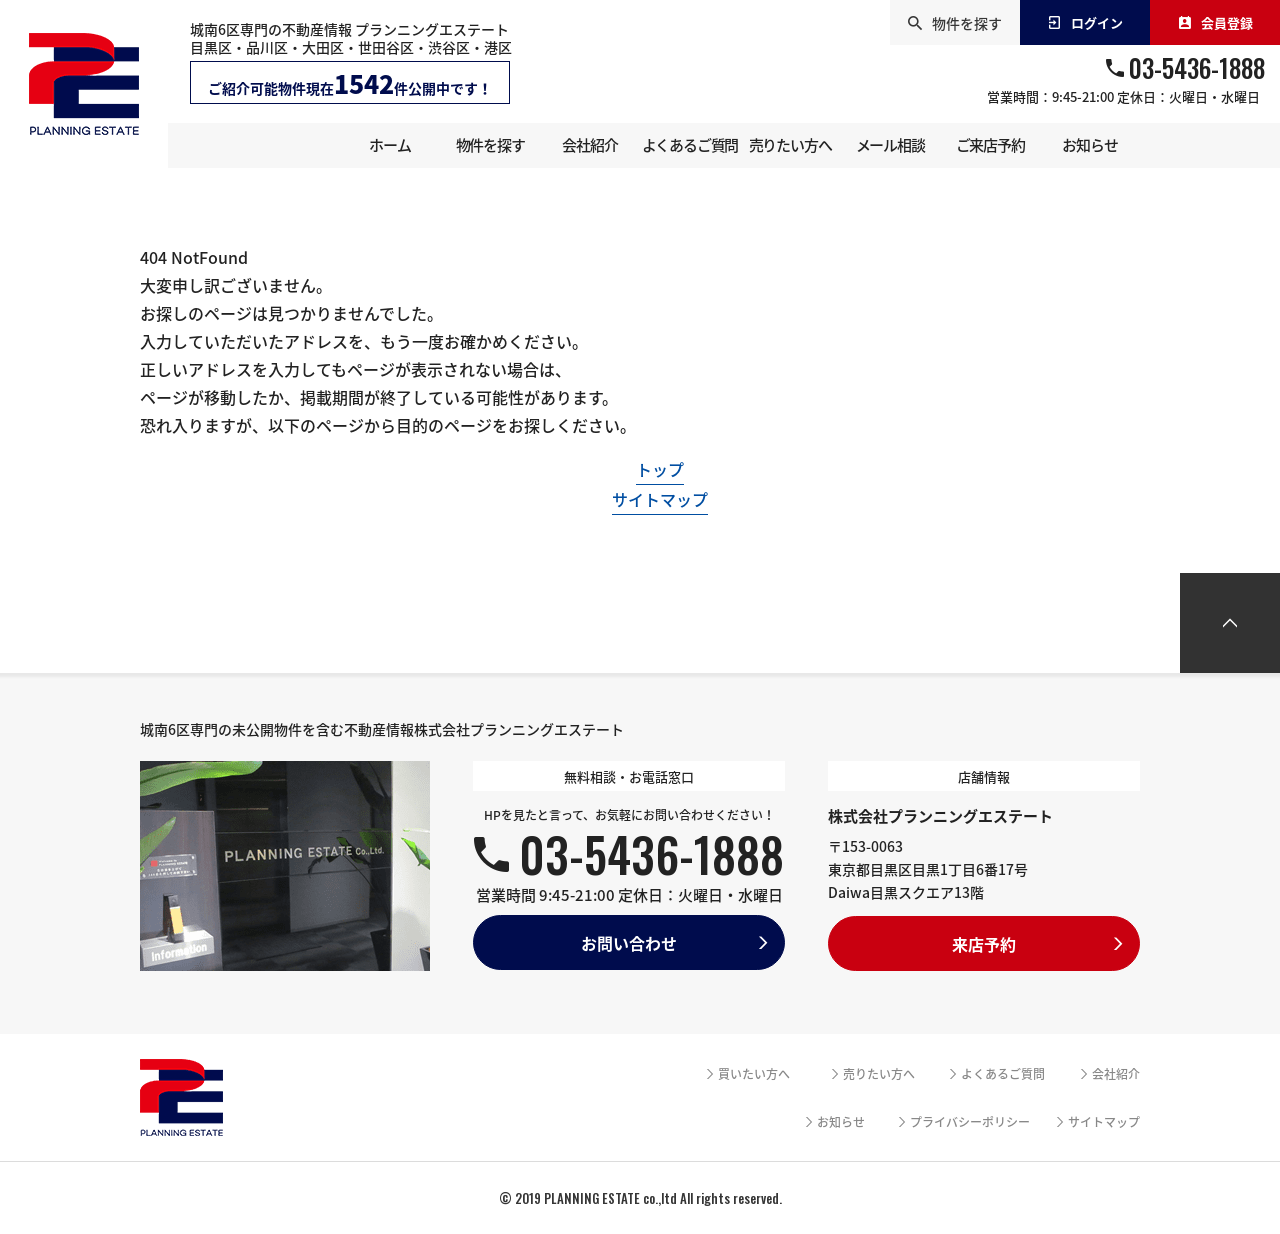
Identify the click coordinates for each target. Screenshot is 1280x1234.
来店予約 (984, 944)
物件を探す (955, 23)
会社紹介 (1116, 1074)
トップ (660, 469)
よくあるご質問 (1003, 1074)
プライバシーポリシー (970, 1122)
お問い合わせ (629, 943)
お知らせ (841, 1122)
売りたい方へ (879, 1074)
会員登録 (1215, 22)
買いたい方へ (754, 1074)
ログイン (1085, 22)
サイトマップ (660, 499)
